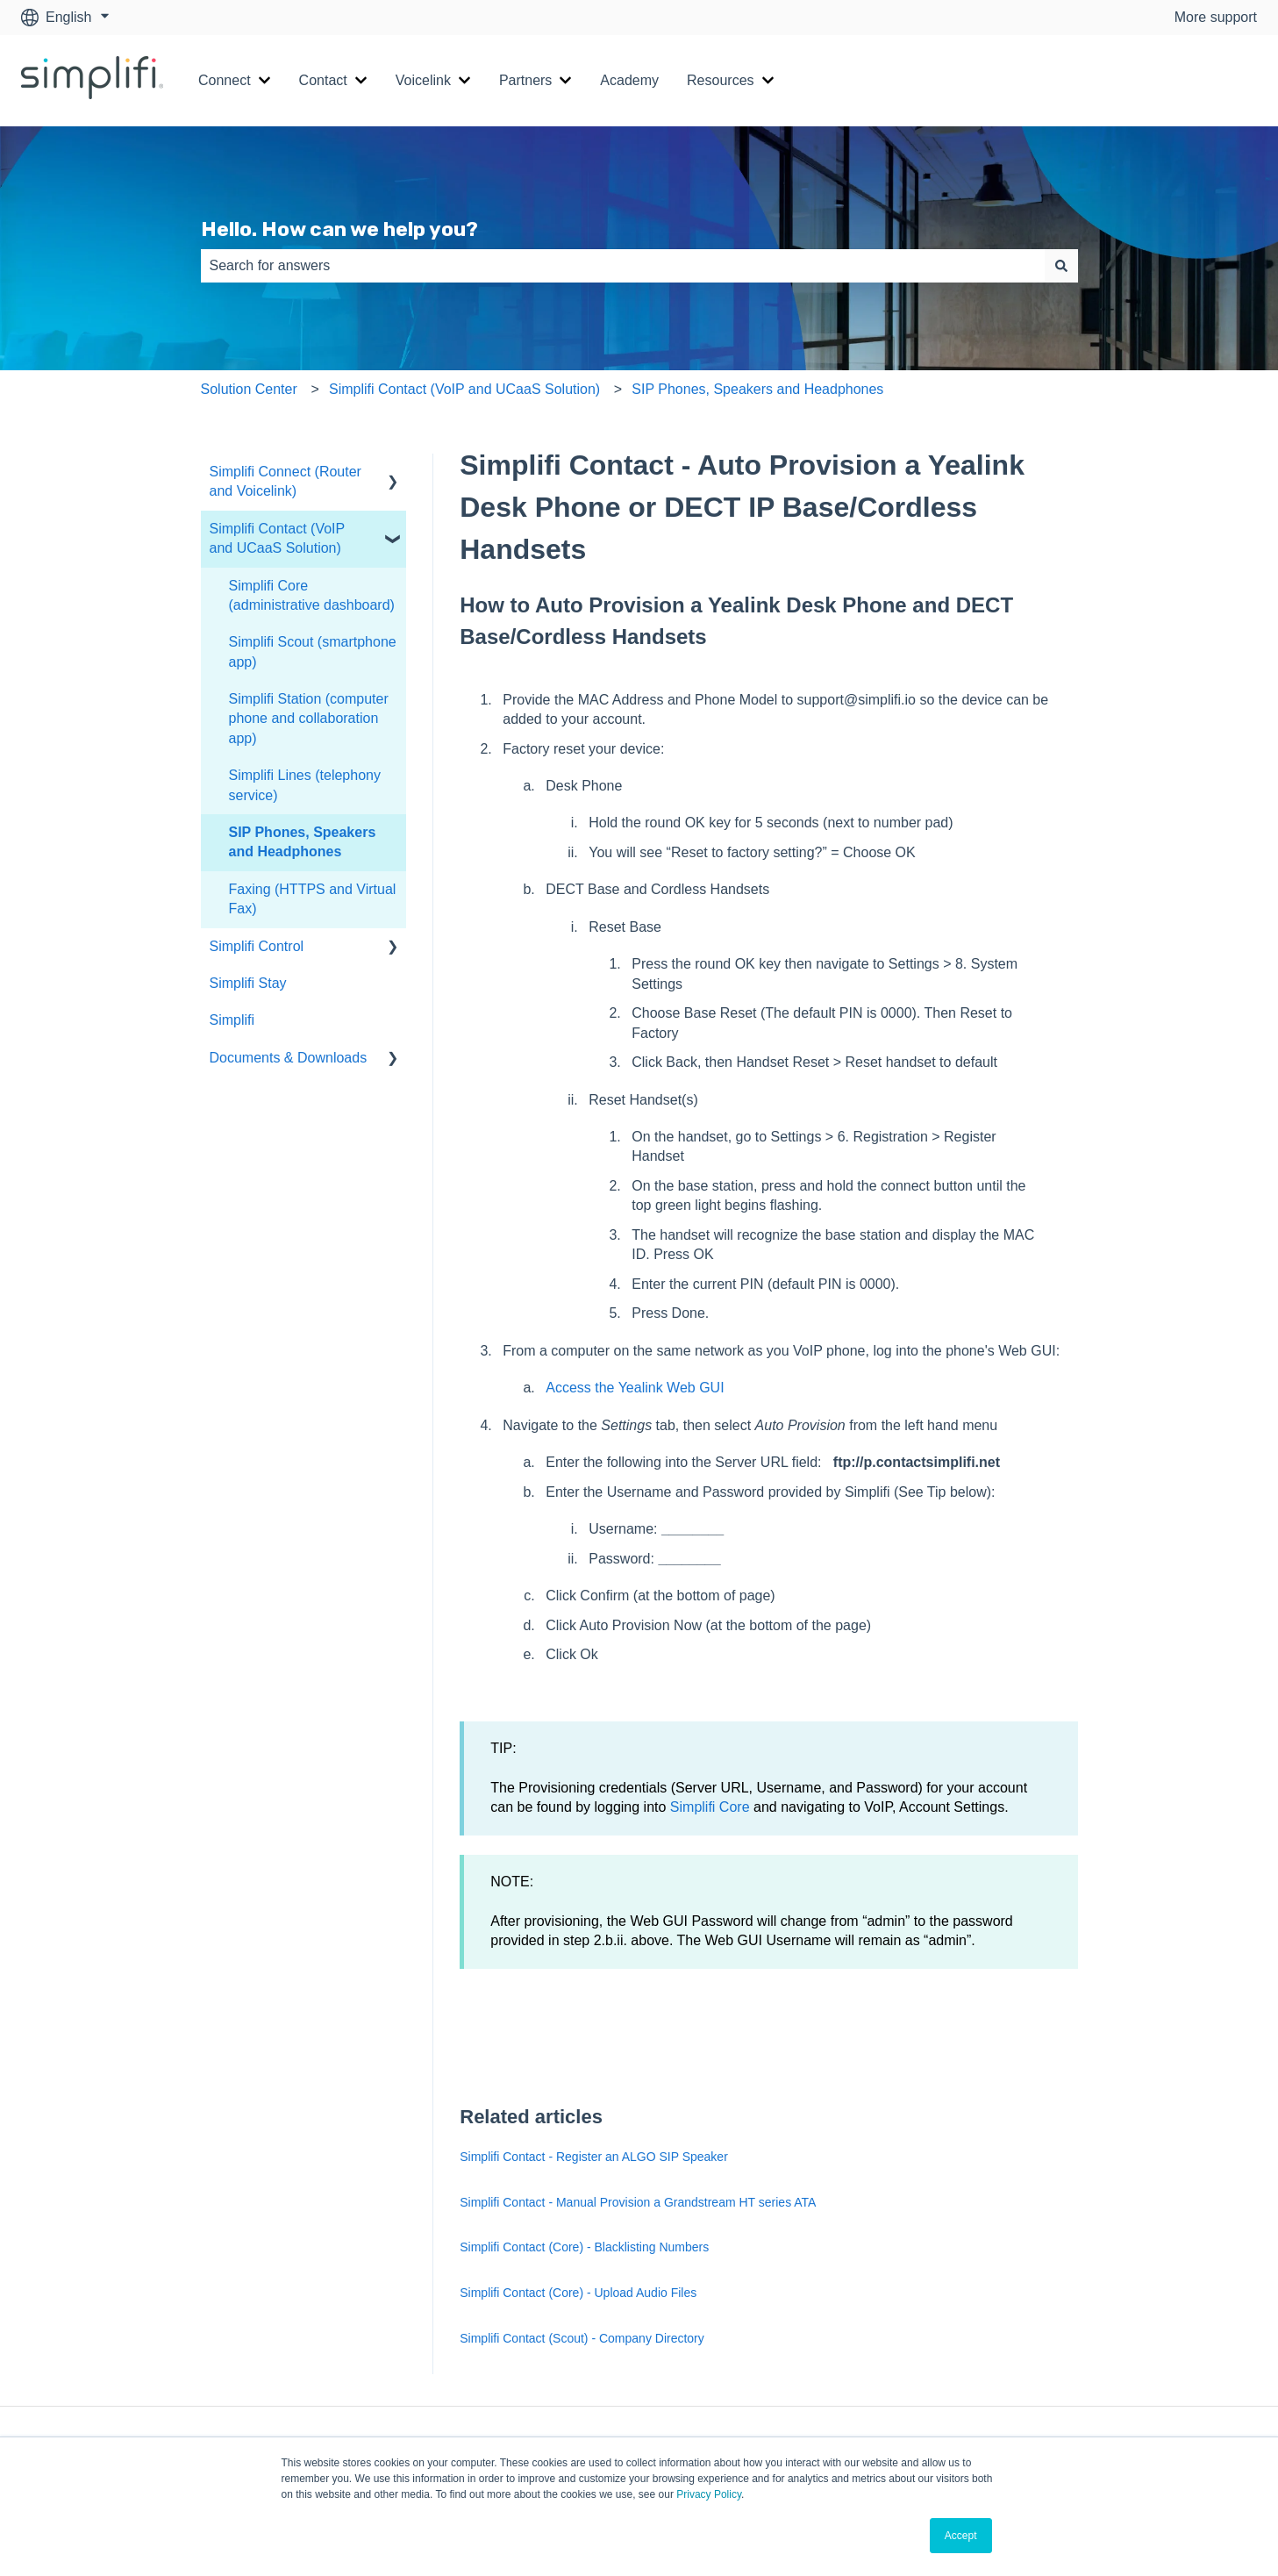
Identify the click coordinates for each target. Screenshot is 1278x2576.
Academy (629, 80)
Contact (323, 80)
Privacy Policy (708, 2494)
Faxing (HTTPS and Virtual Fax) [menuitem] (312, 899)
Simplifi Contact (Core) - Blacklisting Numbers (584, 2247)
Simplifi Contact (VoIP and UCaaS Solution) (464, 389)
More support (1215, 17)
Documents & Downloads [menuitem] (289, 1057)
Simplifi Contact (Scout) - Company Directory (582, 2338)
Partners (525, 80)
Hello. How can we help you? (339, 229)
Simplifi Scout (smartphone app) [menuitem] (312, 651)
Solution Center (249, 389)
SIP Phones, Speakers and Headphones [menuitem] (302, 842)
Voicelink (423, 80)
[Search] (1061, 266)
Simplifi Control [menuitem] (257, 946)
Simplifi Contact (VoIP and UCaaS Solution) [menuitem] (277, 538)
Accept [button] (961, 2535)
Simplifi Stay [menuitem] (248, 983)
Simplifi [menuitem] (232, 1020)
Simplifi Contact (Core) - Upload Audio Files (578, 2293)
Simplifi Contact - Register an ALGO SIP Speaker (594, 2157)
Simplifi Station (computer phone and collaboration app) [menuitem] (309, 718)
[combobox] (623, 266)
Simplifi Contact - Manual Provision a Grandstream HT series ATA (638, 2202)
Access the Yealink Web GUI (635, 1387)
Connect (224, 80)
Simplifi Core (710, 1807)
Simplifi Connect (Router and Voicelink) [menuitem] (285, 481)
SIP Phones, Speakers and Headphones (757, 389)
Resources (720, 80)
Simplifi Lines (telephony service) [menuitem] (305, 785)
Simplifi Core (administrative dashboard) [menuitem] (312, 595)
